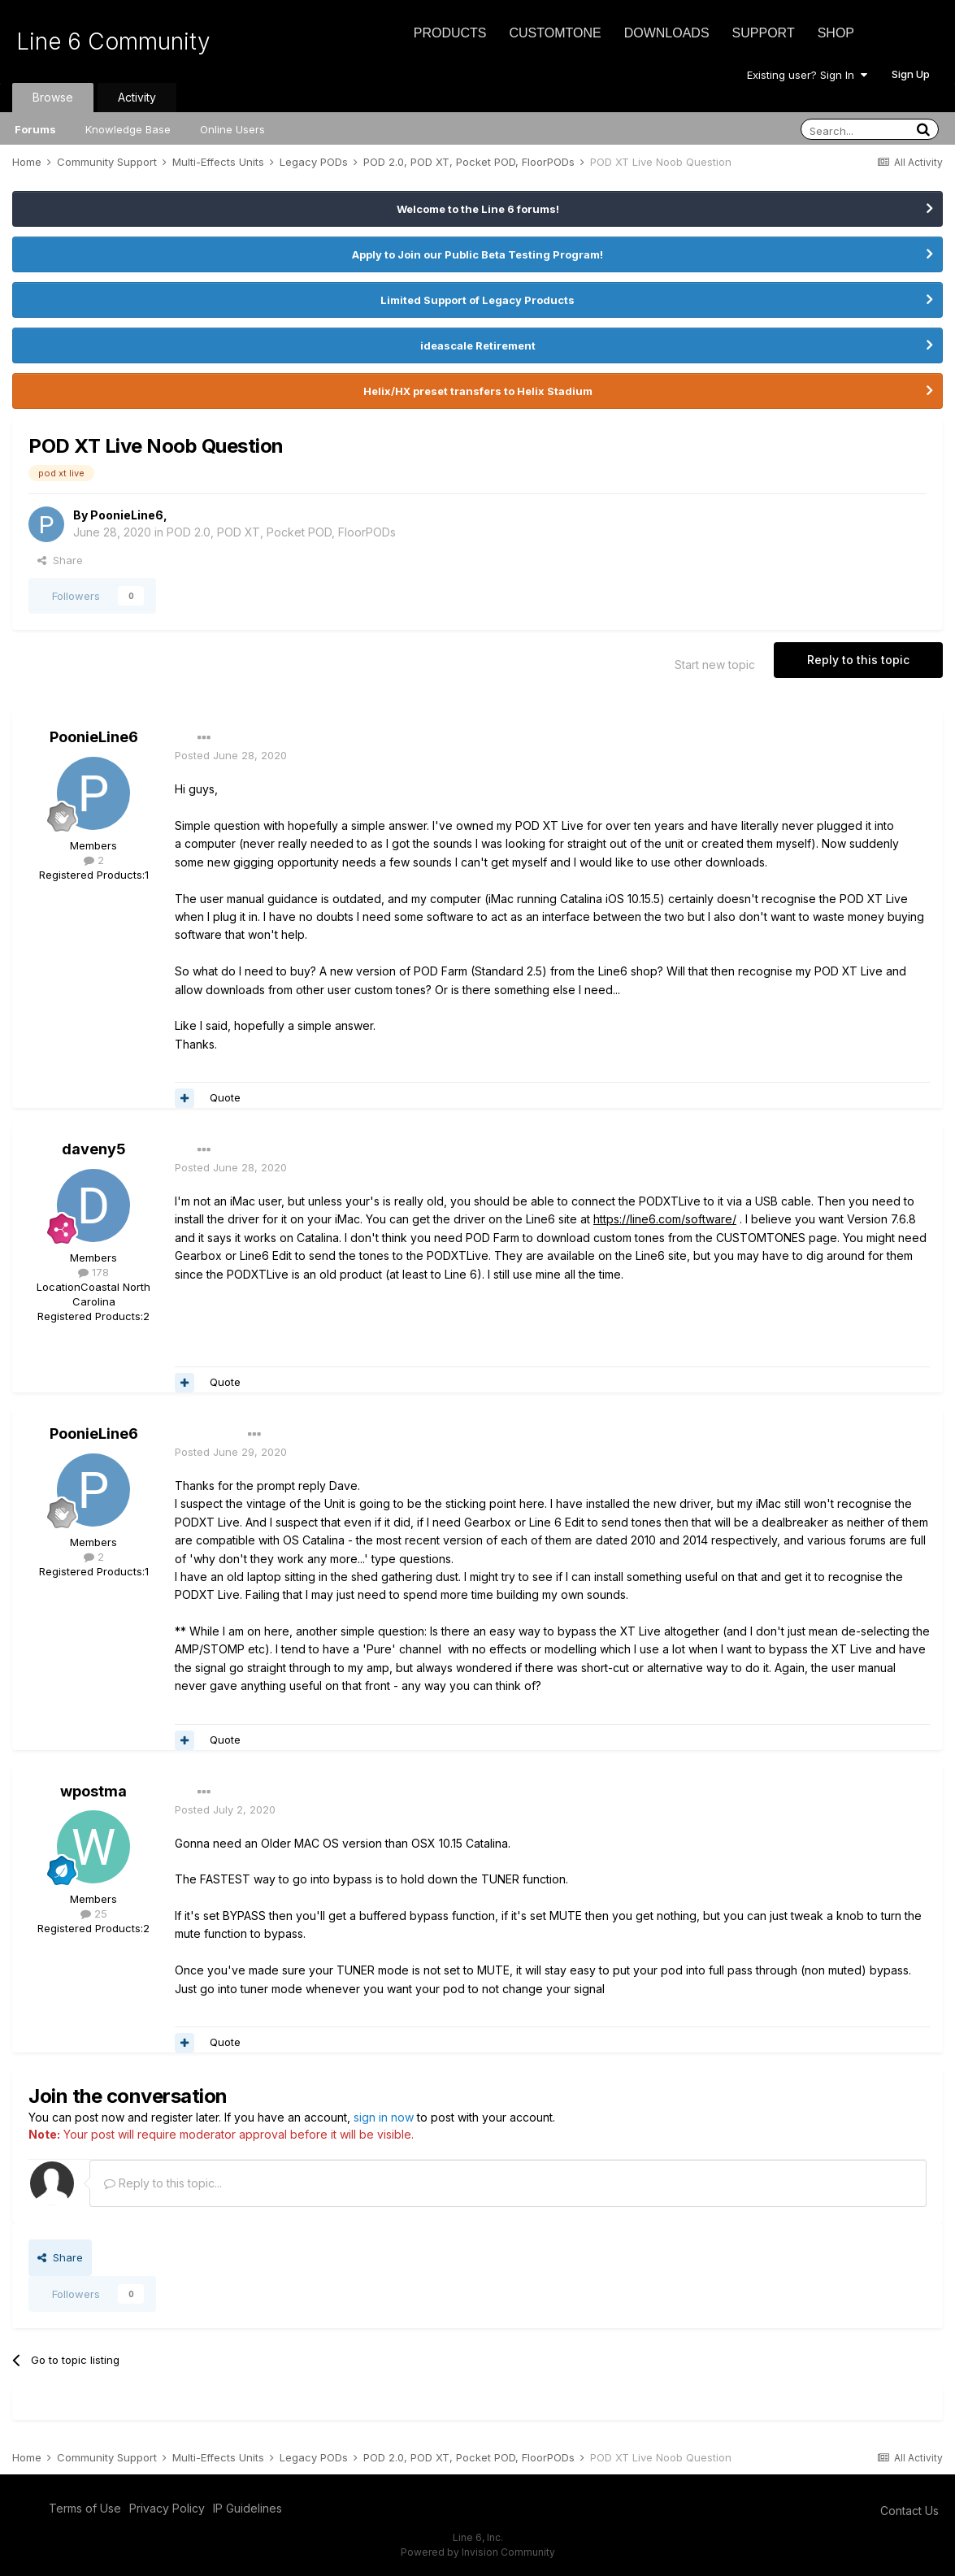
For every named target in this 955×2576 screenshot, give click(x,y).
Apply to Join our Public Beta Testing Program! (477, 254)
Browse (53, 97)
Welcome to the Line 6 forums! (478, 208)
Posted (231, 755)
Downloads (667, 33)
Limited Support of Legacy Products (477, 299)
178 (93, 1272)
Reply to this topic (858, 660)
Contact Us (909, 2510)
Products (450, 33)
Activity (137, 97)
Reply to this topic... (163, 2183)
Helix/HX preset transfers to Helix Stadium (478, 390)
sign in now (384, 2117)
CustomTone (555, 33)
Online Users (232, 129)
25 (93, 1913)
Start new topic (715, 664)
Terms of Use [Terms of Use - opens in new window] (85, 2508)
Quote (225, 1097)
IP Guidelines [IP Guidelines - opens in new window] (247, 2508)
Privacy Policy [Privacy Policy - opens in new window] (167, 2508)
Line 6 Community (113, 41)
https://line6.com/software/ (664, 1219)
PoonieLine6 (126, 515)
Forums (35, 129)
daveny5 (94, 1149)
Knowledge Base (128, 129)
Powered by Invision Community (478, 2552)
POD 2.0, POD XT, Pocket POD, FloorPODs (281, 532)
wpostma (93, 1791)
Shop (836, 33)
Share (60, 560)
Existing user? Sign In (807, 74)
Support (763, 33)
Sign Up (911, 73)
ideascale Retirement (478, 345)
